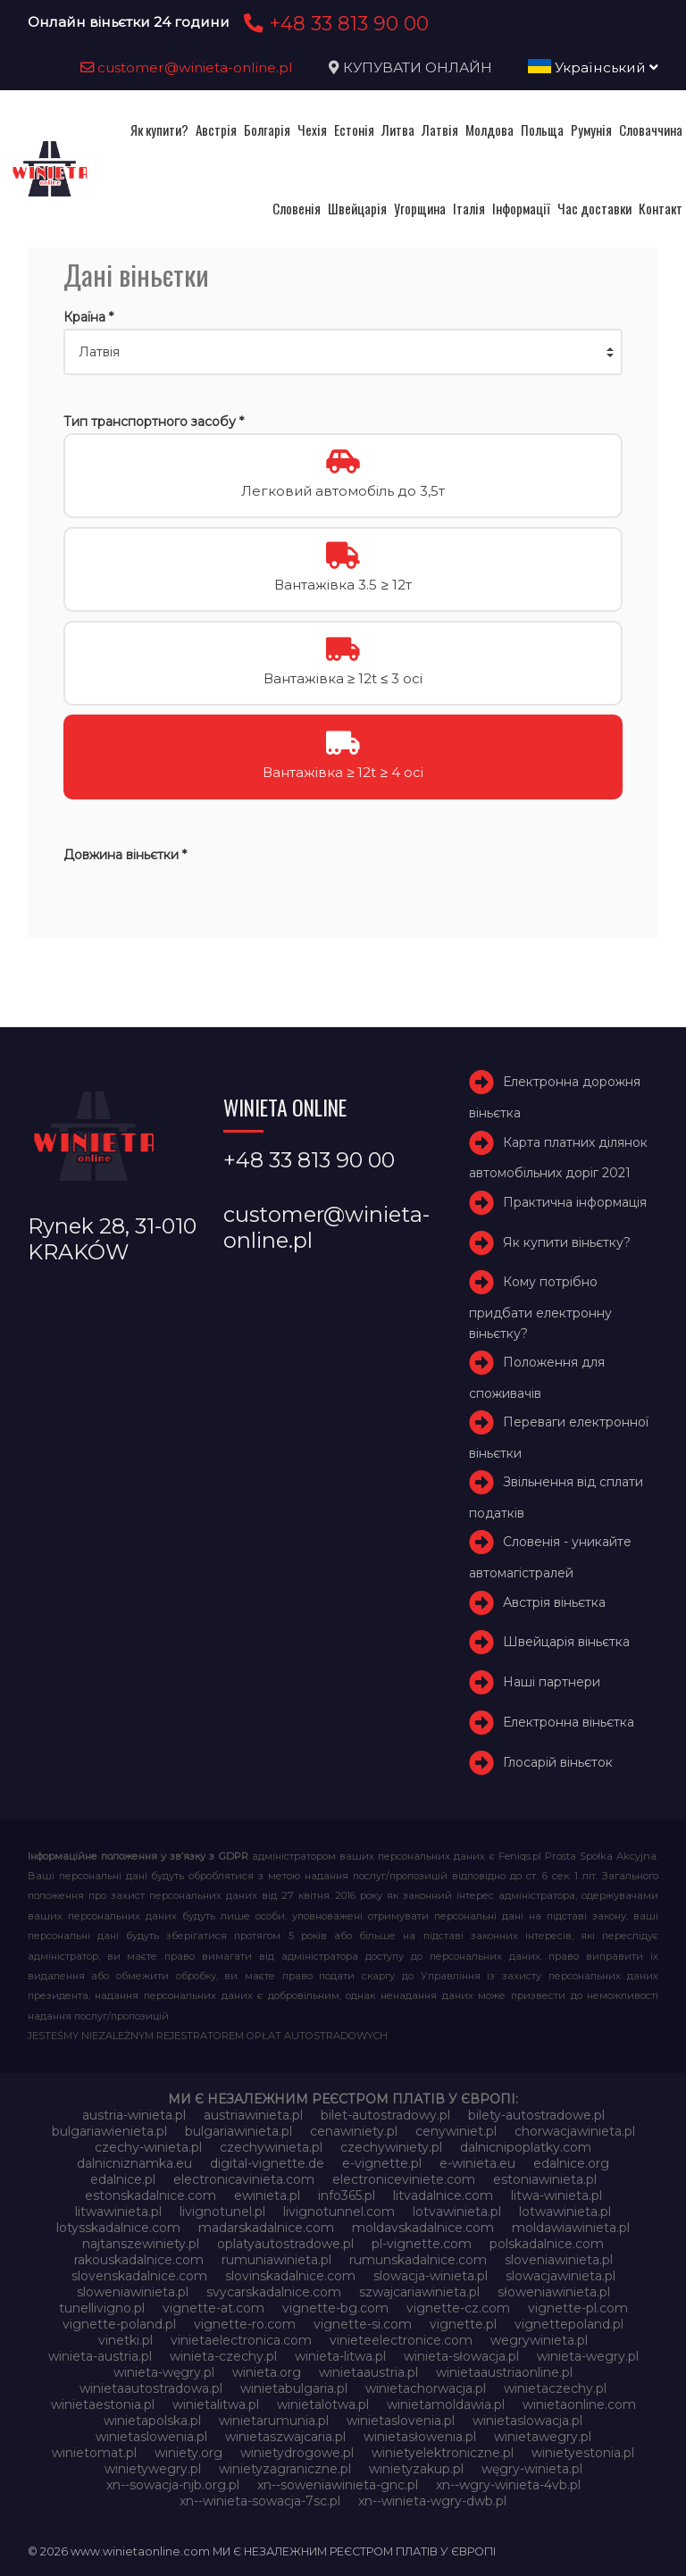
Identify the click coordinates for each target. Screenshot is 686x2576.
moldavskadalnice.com (423, 2228)
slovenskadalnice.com (139, 2276)
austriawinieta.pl (253, 2115)
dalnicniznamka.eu (134, 2163)
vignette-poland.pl (119, 2324)
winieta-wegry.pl (588, 2356)
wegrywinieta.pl (539, 2340)
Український (593, 67)
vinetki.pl (125, 2340)
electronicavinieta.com (243, 2179)
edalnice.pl (122, 2179)
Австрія (216, 129)
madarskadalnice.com (266, 2228)
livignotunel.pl (222, 2212)
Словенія (296, 208)
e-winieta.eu (477, 2163)
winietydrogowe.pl (297, 2453)
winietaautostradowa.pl (150, 2388)
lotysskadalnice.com (118, 2228)
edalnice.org (571, 2163)
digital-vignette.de (267, 2163)
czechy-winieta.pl (148, 2147)
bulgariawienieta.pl (109, 2131)
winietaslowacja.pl (527, 2421)
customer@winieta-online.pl (186, 67)
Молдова (489, 129)
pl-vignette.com (422, 2244)
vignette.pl (463, 2324)
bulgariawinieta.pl (238, 2131)
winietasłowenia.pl (420, 2437)
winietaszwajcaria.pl (285, 2437)
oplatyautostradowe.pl (285, 2244)
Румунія (591, 129)
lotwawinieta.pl (565, 2212)
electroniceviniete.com (403, 2179)
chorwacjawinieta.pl (574, 2131)
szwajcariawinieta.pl (419, 2292)
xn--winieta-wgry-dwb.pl (432, 2501)
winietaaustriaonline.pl (504, 2372)
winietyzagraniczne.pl (285, 2469)
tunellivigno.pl (102, 2308)
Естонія (354, 129)
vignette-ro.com (245, 2324)
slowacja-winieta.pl (430, 2276)
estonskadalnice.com (150, 2195)
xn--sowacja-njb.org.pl (172, 2485)
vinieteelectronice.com (401, 2340)
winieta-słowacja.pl (461, 2356)
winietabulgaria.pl (293, 2388)
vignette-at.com (213, 2308)
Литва (397, 129)
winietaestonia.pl (103, 2404)
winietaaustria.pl (368, 2372)
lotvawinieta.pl (457, 2212)
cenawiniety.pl (353, 2131)
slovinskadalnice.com (290, 2276)
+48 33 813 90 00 (333, 23)
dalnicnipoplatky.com (525, 2147)
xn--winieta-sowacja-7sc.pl (260, 2501)
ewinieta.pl (267, 2195)
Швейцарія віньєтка (566, 1643)
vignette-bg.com (335, 2308)
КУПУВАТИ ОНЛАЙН (417, 67)
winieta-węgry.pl (163, 2372)
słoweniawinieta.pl (554, 2292)
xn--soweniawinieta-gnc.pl (337, 2485)
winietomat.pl (94, 2453)
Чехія (312, 129)
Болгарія (267, 129)
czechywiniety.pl (391, 2147)
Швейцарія (357, 208)
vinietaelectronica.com (241, 2340)
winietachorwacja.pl (425, 2388)
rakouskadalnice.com (139, 2260)
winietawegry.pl (542, 2437)
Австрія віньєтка (554, 1602)
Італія (469, 208)
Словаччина (650, 129)
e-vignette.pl (382, 2163)
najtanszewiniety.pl (140, 2244)
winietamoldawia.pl (446, 2404)
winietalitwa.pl (215, 2404)
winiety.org (188, 2453)
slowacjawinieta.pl (560, 2276)
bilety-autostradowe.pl (536, 2115)
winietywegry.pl (153, 2469)
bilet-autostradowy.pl (385, 2115)
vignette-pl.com (578, 2308)
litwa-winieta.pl (556, 2195)
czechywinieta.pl (271, 2147)
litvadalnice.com (443, 2195)
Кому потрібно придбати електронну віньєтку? (540, 1307)
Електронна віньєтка (568, 1722)
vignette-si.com (363, 2324)
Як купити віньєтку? (567, 1242)
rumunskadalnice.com (418, 2260)
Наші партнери (551, 1682)
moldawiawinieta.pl (571, 2228)
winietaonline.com (579, 2404)
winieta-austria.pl (100, 2356)
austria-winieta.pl (134, 2115)
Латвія (440, 129)
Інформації (521, 208)
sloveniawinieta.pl (559, 2260)
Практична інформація (575, 1202)
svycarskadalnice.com (273, 2292)
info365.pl (346, 2195)
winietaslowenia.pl (151, 2437)
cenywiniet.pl (456, 2131)
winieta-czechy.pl (223, 2356)
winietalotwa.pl (323, 2404)
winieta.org (266, 2372)
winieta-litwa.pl (340, 2356)
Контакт (660, 208)
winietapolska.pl (152, 2421)
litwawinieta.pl (118, 2212)
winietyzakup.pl (416, 2469)
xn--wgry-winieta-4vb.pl (508, 2485)
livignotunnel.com (339, 2212)
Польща (542, 129)
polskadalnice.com (546, 2244)
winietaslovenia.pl (401, 2421)
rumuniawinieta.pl (276, 2260)
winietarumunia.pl (274, 2421)
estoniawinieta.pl (545, 2179)
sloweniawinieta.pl (132, 2292)
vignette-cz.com (458, 2308)
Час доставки (594, 208)
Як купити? (159, 129)
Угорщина (420, 208)
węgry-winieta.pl (531, 2469)
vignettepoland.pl (568, 2324)
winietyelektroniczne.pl (443, 2453)
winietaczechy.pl (555, 2388)
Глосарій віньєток (558, 1762)
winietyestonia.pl (582, 2453)
